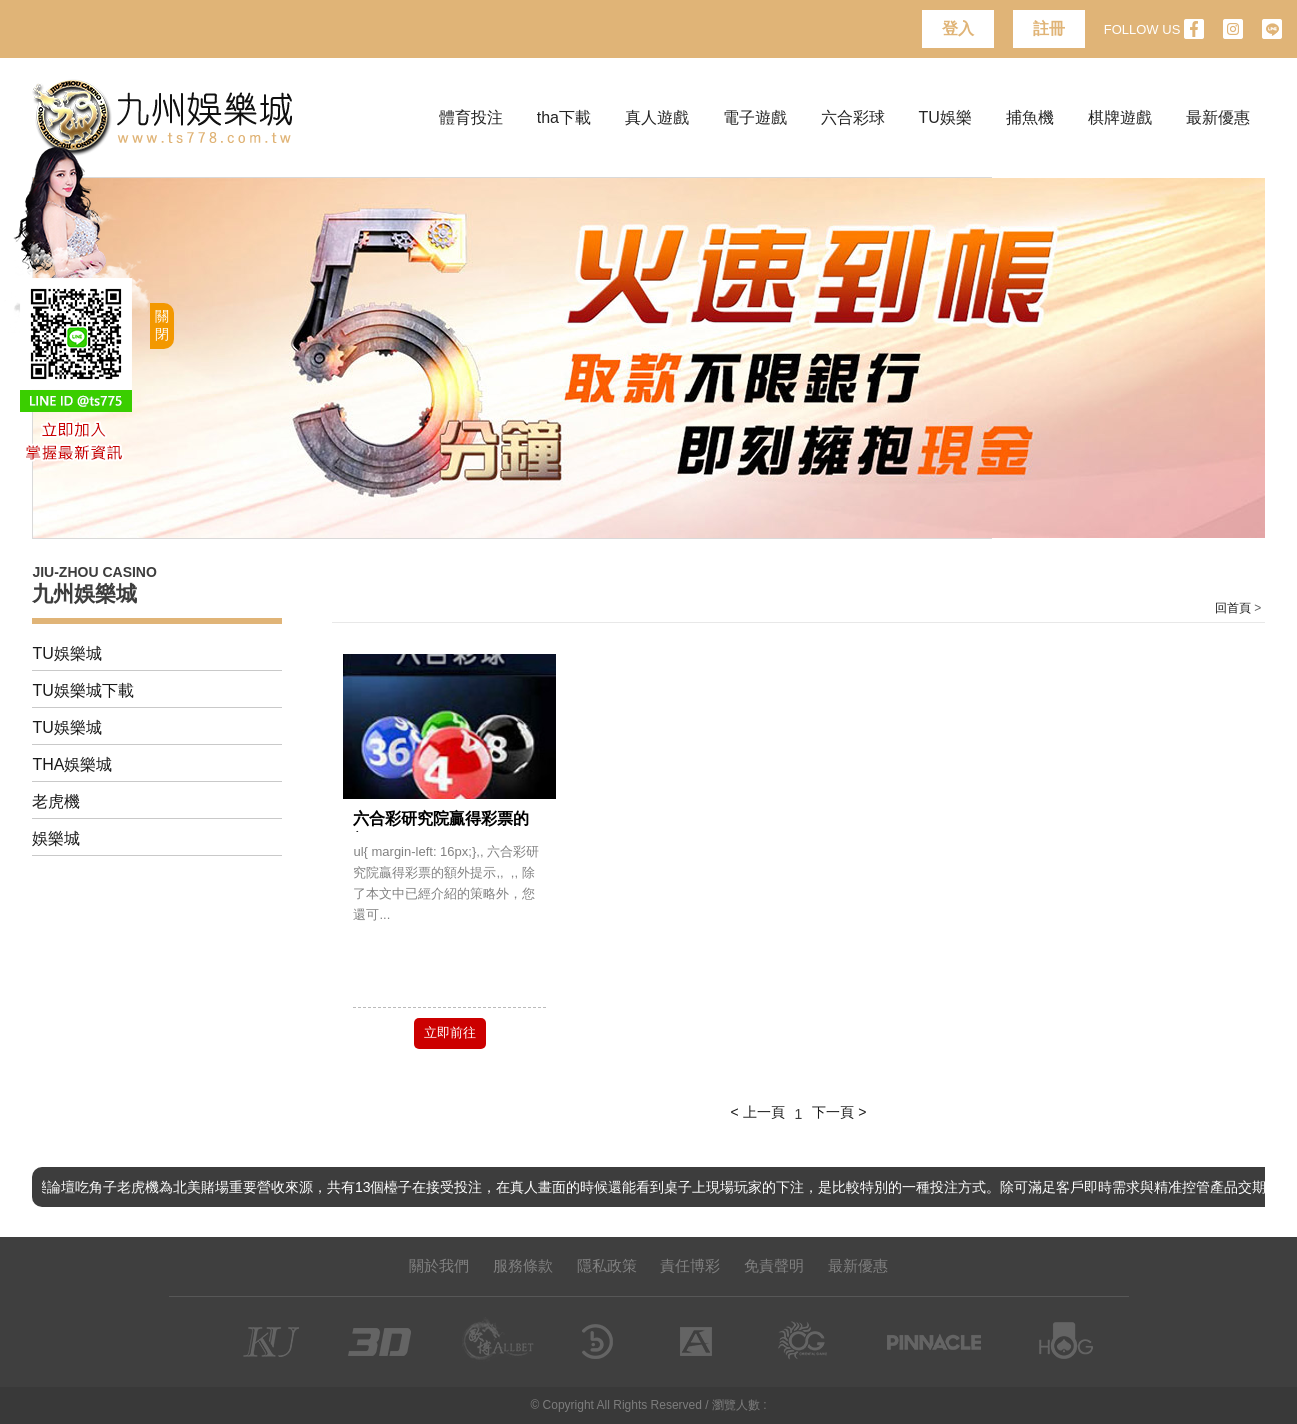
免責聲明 (774, 1265)
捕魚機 (1030, 117)
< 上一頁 (758, 1112)
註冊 (1049, 28)
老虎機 (56, 801)
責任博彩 (690, 1265)
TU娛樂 (945, 117)
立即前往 (450, 1032)
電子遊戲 (755, 117)
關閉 (162, 325)
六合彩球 (853, 117)
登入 (958, 28)
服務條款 (523, 1265)
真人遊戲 (657, 117)
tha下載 (564, 117)
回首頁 (1233, 608)
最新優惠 (1218, 117)
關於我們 (439, 1265)
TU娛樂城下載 (82, 690)
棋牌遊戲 (1120, 117)
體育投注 (471, 117)
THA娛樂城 (72, 764)
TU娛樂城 (66, 653)
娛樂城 (56, 838)
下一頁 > (839, 1112)
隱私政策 (607, 1265)
